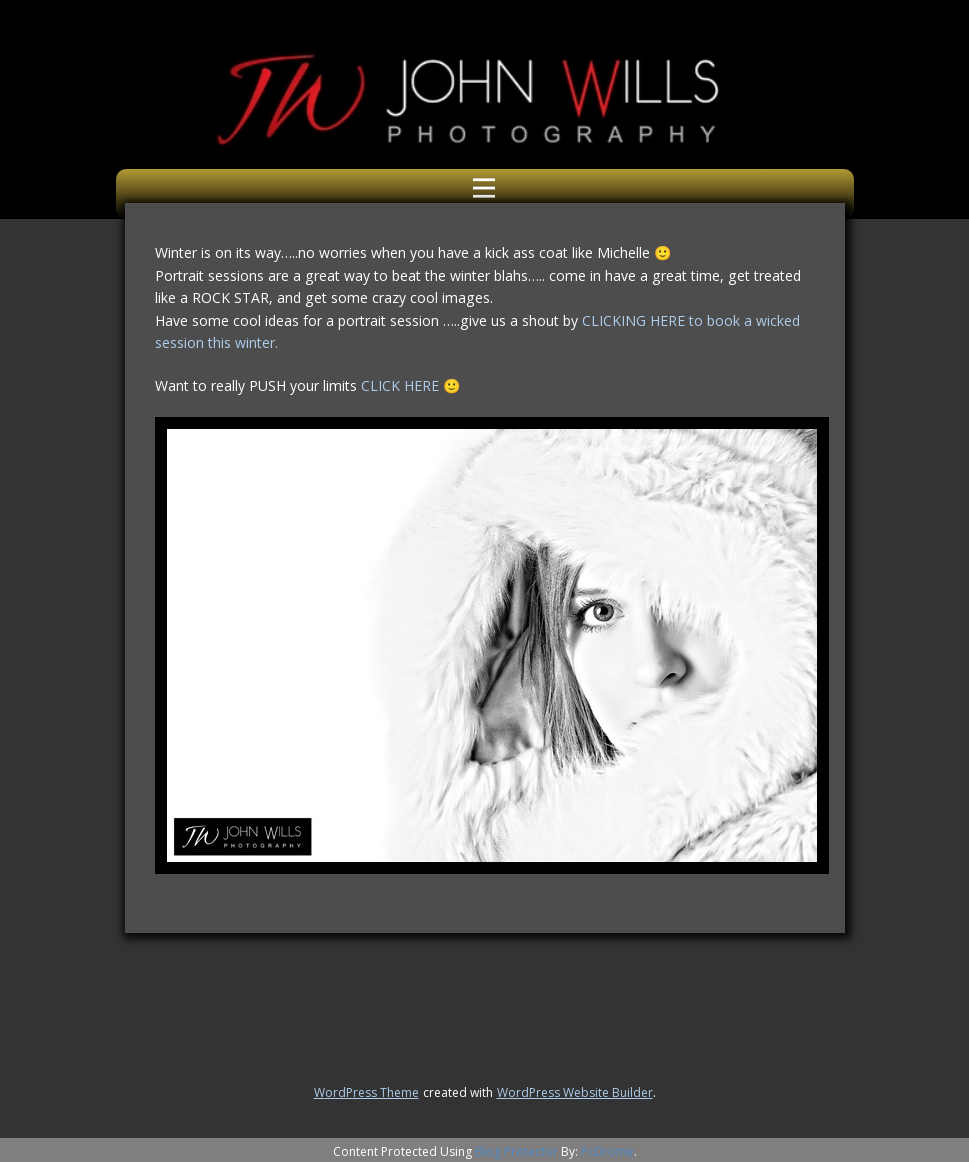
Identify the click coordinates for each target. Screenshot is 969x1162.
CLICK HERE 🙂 (410, 385)
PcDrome (607, 1151)
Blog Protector (516, 1151)
